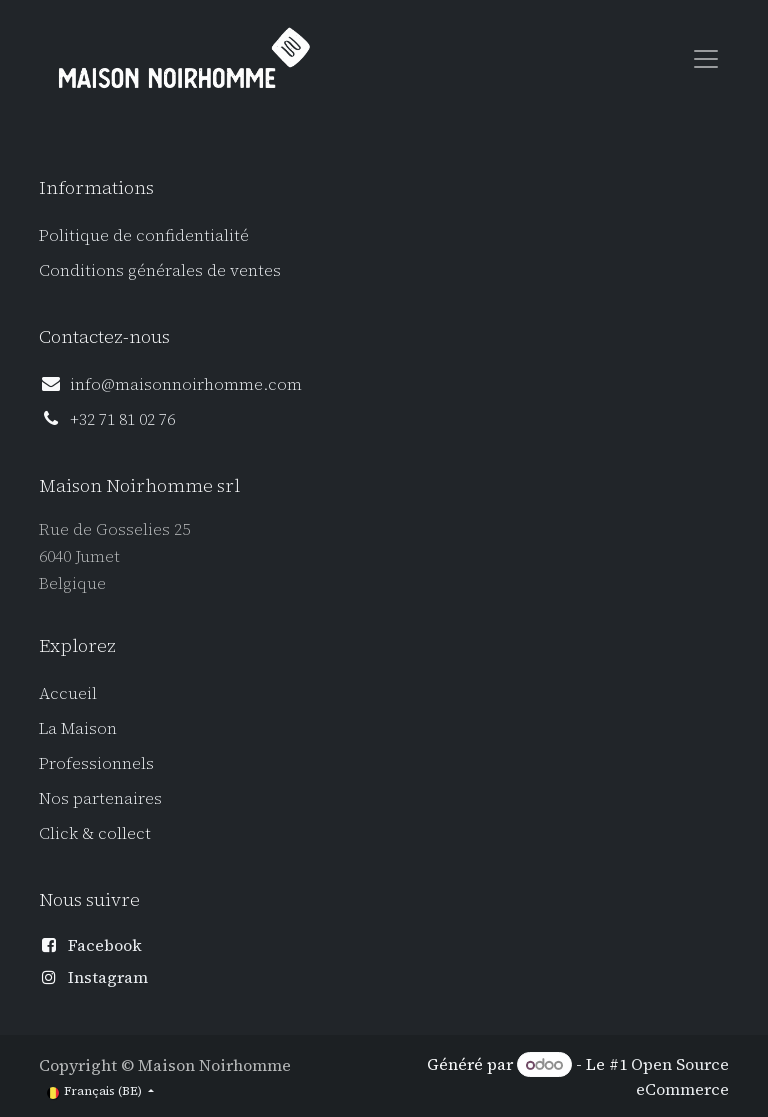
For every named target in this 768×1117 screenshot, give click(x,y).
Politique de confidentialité (144, 235)
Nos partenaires (100, 798)
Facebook (105, 945)
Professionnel (92, 763)
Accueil (68, 693)
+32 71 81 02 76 (122, 419)
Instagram (108, 977)
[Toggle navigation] (706, 58)
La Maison (78, 728)
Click (60, 833)
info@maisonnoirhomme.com (186, 384)
